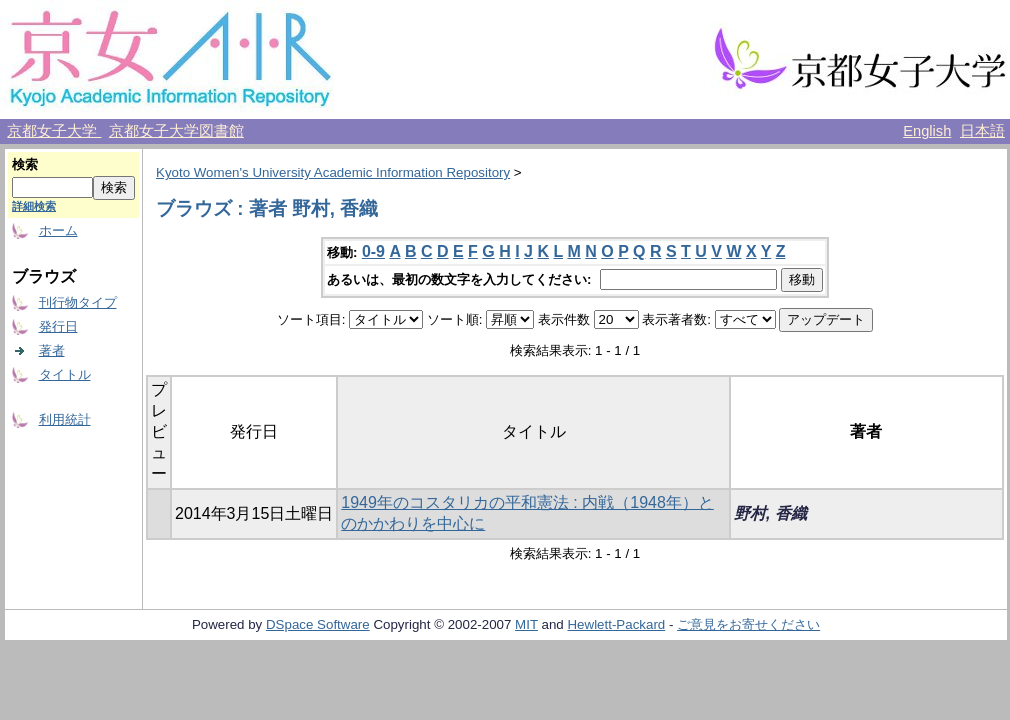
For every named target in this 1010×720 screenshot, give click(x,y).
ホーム (58, 230)
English (927, 131)
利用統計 (65, 419)
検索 (25, 164)
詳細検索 (34, 206)
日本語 (982, 131)
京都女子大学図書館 (176, 131)
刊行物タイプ (78, 302)
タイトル (65, 374)
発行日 (58, 326)
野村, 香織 (770, 513)
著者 (52, 350)
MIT (526, 624)
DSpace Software (318, 624)
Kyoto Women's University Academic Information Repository (333, 172)
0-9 (373, 251)
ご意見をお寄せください (748, 624)
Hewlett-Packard (616, 624)
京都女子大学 (54, 131)
